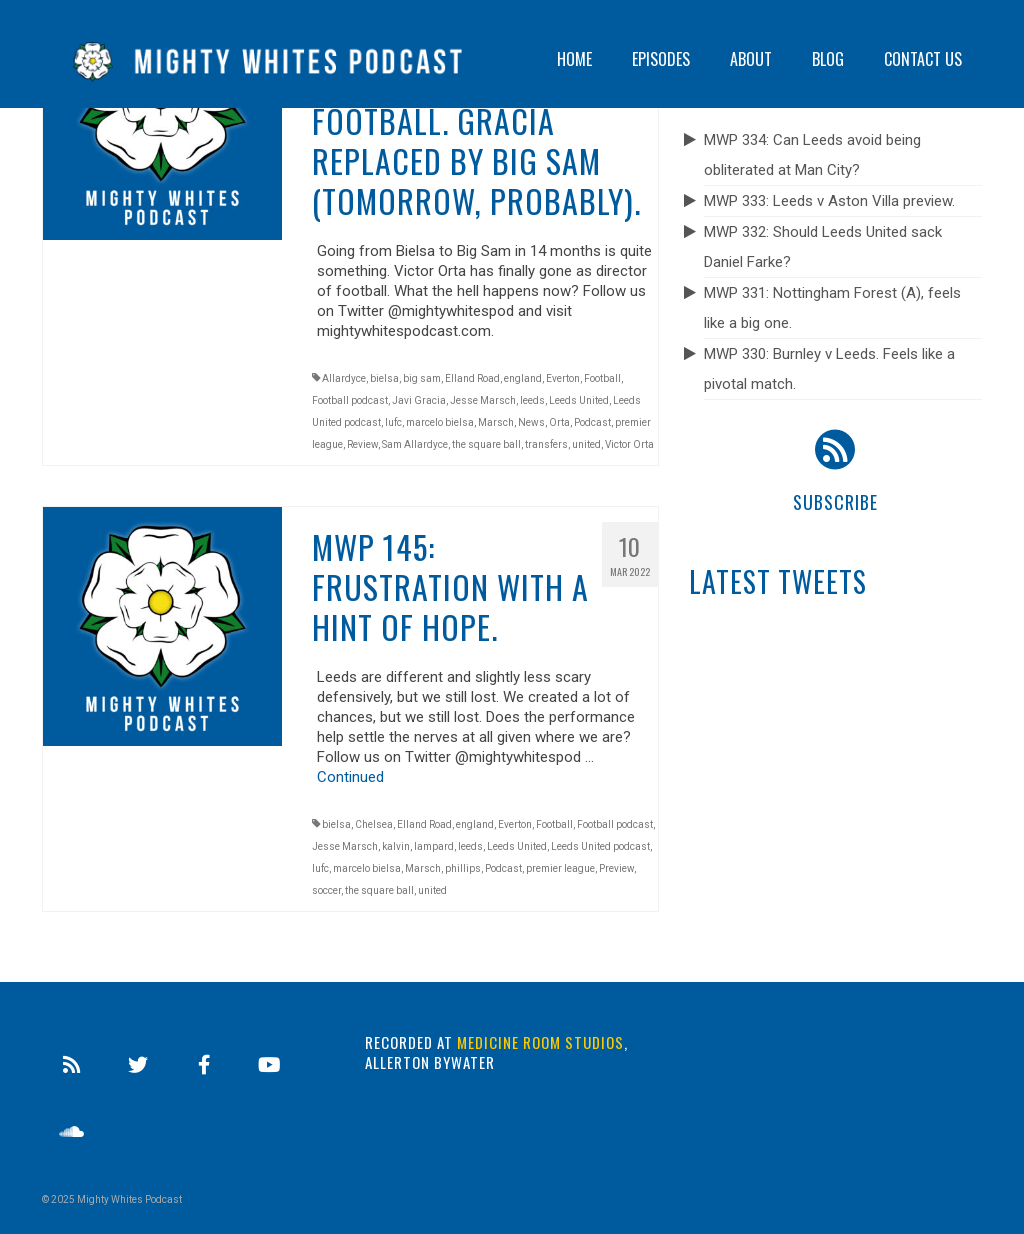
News (531, 422)
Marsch (496, 422)
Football (602, 378)
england (523, 378)
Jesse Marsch (483, 400)
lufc (393, 422)
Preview (616, 868)
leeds (532, 400)
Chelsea (374, 824)
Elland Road (472, 378)
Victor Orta (629, 444)
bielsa (384, 378)
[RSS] (72, 1065)
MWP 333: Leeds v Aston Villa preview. (829, 201)
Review (362, 444)
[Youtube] (269, 1065)
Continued (350, 777)
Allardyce (344, 378)
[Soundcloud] (72, 1132)
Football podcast (350, 400)
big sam (422, 378)
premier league (560, 868)
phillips (463, 868)
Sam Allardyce (415, 444)
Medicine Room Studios (540, 1042)
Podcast (592, 422)
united (586, 444)
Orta (559, 422)
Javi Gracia (419, 400)
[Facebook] (204, 1065)
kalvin (396, 846)
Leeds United (579, 400)
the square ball (486, 444)
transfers (546, 444)
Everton (563, 378)
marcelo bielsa (440, 422)
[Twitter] (138, 1065)
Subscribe (835, 502)
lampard (434, 846)
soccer (326, 890)
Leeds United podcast (600, 846)
